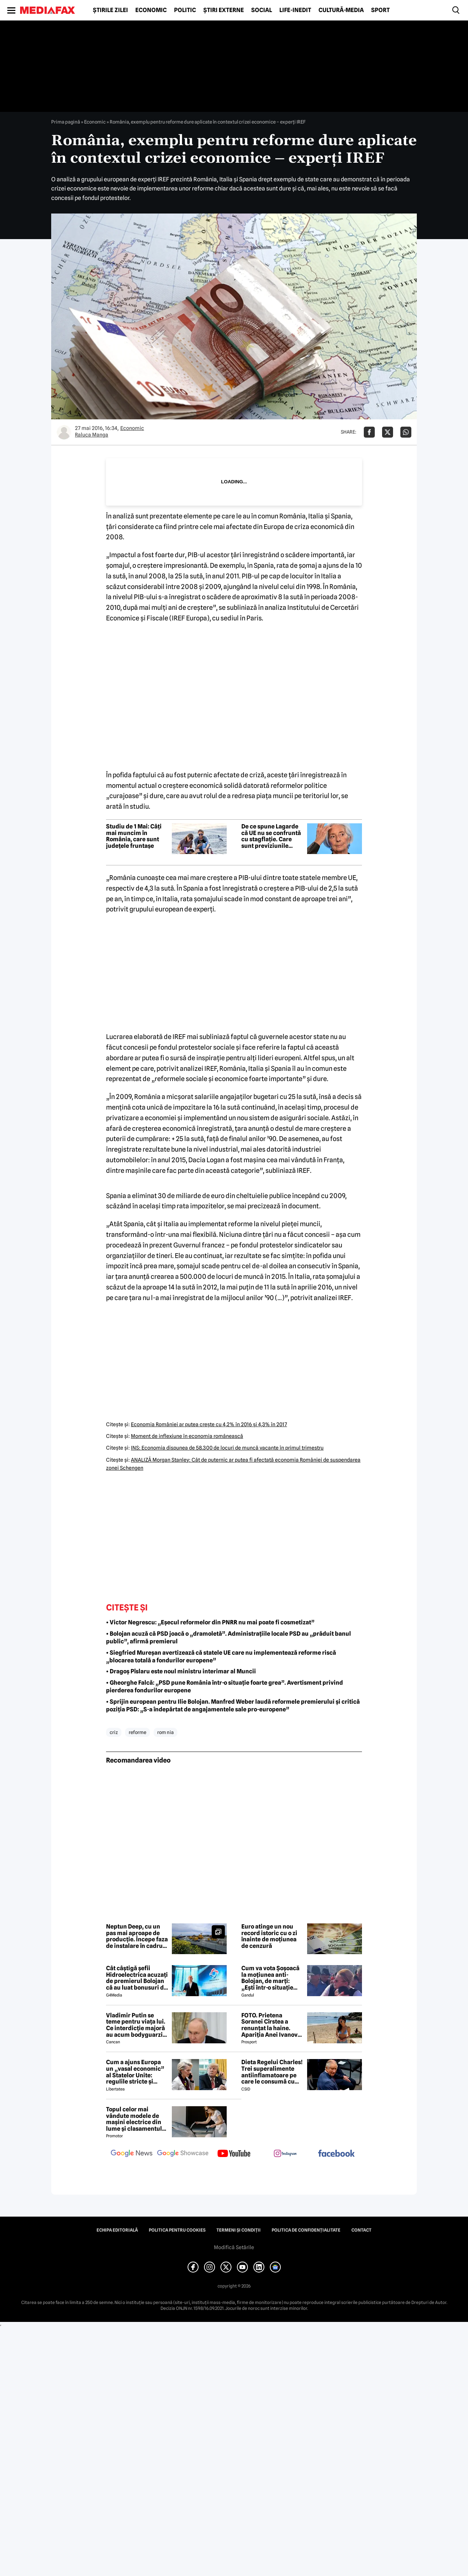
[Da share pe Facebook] (369, 432)
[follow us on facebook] (336, 2154)
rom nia (165, 1732)
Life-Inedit (295, 10)
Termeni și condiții (238, 2230)
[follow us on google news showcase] (182, 2154)
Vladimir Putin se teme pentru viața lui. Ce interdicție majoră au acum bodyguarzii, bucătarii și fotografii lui (136, 2025)
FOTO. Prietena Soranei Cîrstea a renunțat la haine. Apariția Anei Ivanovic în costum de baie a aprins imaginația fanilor (272, 2025)
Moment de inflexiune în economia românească (187, 1436)
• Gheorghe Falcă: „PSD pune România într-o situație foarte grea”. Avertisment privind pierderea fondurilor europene (224, 1686)
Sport (380, 10)
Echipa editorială (117, 2230)
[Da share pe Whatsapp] (405, 432)
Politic (185, 10)
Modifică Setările (234, 2247)
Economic (151, 10)
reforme (137, 1732)
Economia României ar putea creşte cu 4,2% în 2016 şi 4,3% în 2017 (209, 1424)
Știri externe (223, 10)
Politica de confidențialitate (306, 2230)
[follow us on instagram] (285, 2154)
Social (261, 10)
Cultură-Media (341, 10)
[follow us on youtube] (234, 2154)
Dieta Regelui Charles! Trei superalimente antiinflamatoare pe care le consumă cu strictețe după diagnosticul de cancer (272, 2072)
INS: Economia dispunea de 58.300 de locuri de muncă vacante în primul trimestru (227, 1448)
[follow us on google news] (131, 2154)
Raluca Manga (91, 435)
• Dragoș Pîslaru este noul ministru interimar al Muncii (181, 1671)
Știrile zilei (110, 10)
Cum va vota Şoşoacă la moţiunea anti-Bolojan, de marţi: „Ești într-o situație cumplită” (270, 1978)
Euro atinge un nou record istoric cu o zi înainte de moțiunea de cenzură (269, 1936)
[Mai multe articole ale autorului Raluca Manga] (64, 432)
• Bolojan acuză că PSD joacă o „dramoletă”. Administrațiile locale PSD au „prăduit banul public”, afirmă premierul (228, 1637)
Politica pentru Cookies (177, 2230)
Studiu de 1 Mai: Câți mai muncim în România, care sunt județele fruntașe (134, 836)
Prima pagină (65, 122)
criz (114, 1732)
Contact (361, 2230)
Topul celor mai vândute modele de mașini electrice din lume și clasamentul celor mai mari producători (134, 2119)
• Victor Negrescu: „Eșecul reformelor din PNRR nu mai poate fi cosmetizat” (210, 1622)
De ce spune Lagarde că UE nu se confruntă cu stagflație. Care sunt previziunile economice (271, 836)
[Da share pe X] (387, 432)
